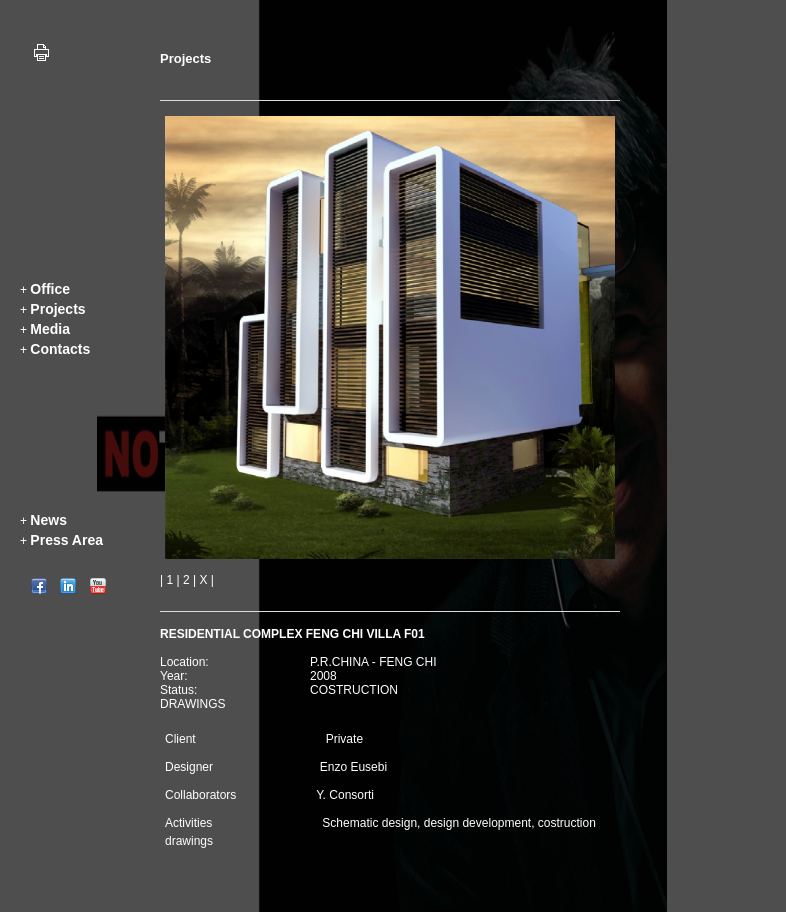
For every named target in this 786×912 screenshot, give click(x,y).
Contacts (60, 349)
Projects (57, 309)
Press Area (66, 540)
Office (50, 289)
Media (50, 329)
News (48, 520)
